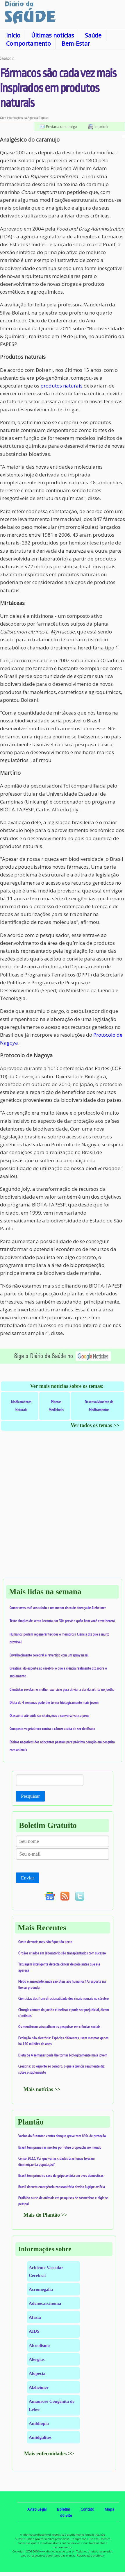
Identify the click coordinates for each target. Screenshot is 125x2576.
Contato (87, 2509)
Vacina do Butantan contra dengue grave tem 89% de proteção (62, 2135)
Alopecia (37, 2373)
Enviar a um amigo (61, 126)
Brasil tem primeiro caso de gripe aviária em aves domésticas (60, 2175)
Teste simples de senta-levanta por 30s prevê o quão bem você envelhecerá (62, 1620)
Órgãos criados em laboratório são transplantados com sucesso (62, 1953)
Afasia (35, 2317)
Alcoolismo (39, 2345)
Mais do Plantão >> (45, 2215)
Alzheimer (39, 2387)
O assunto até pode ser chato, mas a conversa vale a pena (49, 1715)
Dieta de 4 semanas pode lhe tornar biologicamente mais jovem (54, 1702)
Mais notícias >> (42, 2089)
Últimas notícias (52, 35)
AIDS (34, 2331)
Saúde (93, 35)
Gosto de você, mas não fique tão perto (45, 1941)
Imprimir (101, 126)
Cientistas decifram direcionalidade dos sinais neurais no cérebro (63, 1998)
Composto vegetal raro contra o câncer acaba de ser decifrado (52, 1728)
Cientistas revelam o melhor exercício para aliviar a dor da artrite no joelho (62, 1689)
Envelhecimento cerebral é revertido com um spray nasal (49, 1655)
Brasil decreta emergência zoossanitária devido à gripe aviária (61, 2186)
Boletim (63, 2509)
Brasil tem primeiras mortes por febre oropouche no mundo (59, 2147)
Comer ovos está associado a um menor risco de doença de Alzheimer (58, 1607)
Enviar (27, 1878)
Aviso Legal (37, 2509)
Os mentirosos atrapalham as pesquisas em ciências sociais (59, 2026)
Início (13, 35)
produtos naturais (61, 385)
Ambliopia (39, 2423)
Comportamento (28, 43)
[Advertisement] (62, 1510)
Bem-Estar (76, 43)
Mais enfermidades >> (49, 2454)
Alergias (36, 2359)
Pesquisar (30, 1796)
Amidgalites (40, 2437)
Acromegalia (41, 2289)
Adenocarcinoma (45, 2303)
